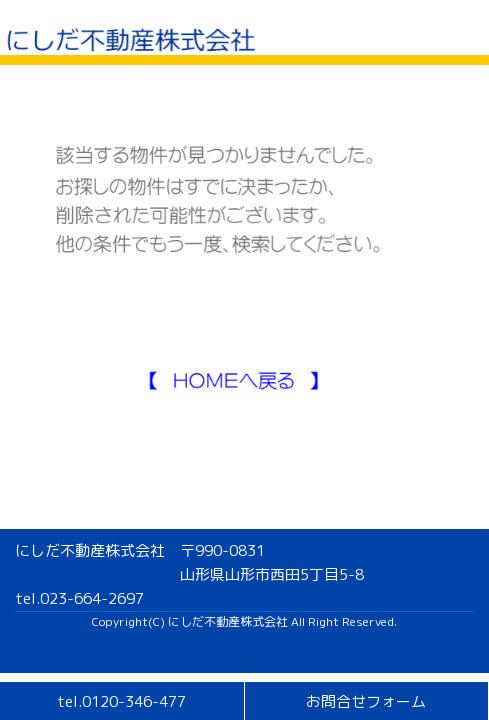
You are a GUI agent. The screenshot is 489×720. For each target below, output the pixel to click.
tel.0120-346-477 (121, 701)
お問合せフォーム (366, 701)
